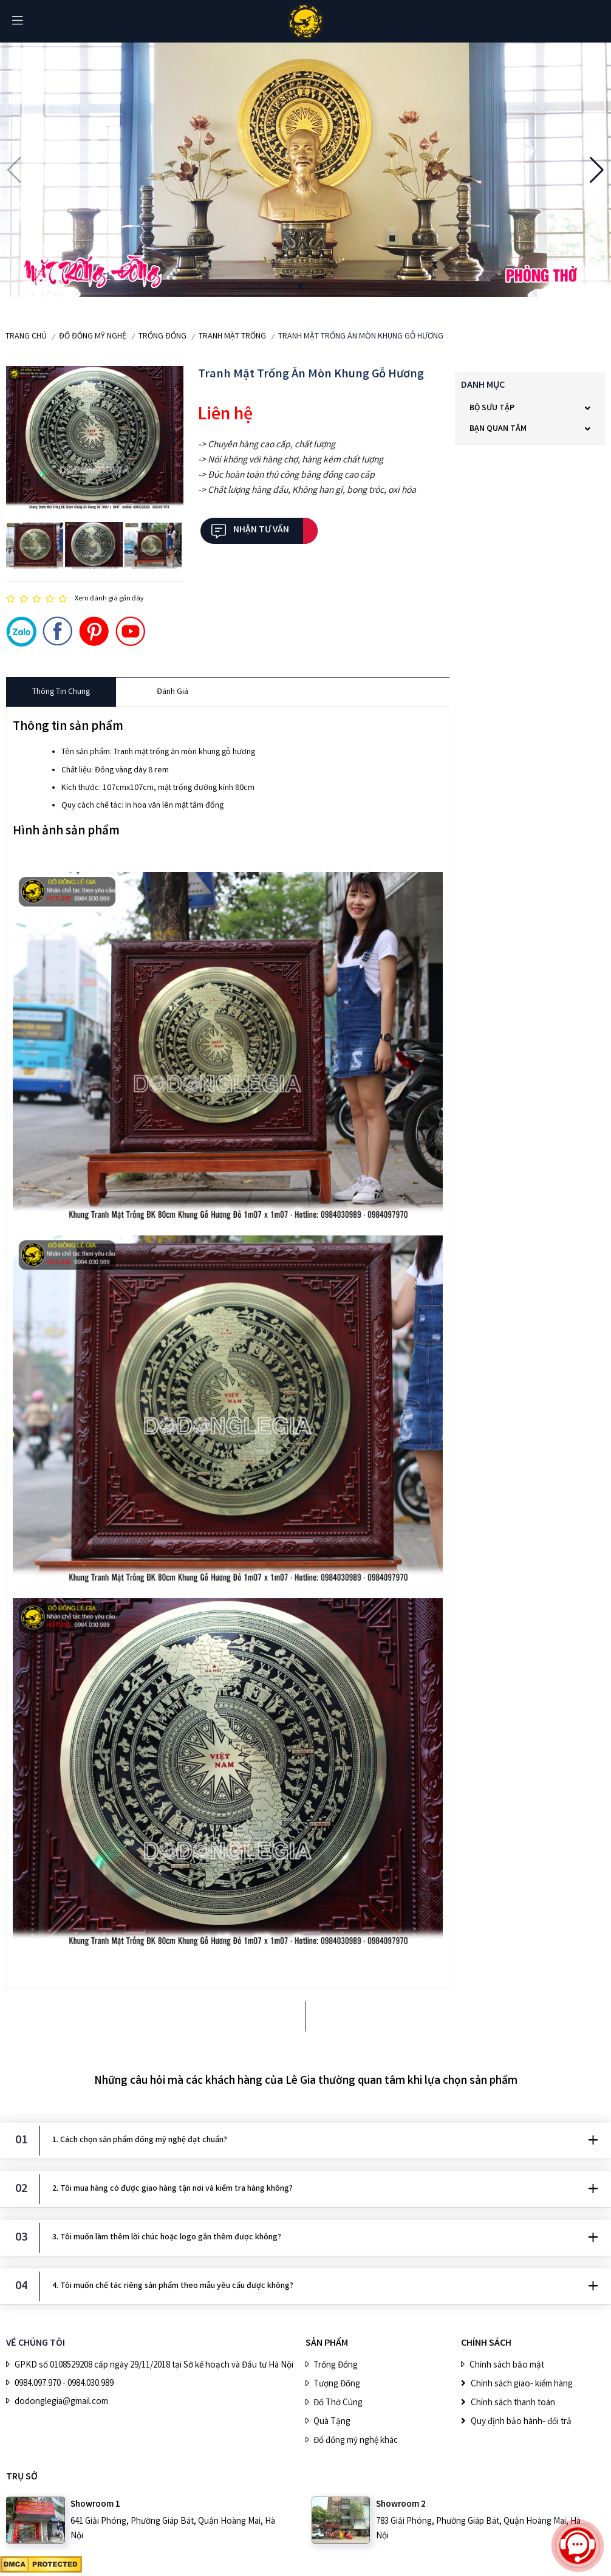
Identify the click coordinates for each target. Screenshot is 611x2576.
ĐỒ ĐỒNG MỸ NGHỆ (92, 337)
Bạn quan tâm (498, 429)
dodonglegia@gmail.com (61, 2402)
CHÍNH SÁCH (486, 2344)
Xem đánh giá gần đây (109, 599)
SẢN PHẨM (327, 2344)
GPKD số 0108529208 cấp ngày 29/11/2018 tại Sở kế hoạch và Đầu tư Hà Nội (154, 2365)
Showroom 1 (95, 2505)
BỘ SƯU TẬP (491, 408)
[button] (14, 170)
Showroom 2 (401, 2505)
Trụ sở (22, 2477)
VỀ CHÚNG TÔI (35, 2344)
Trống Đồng (162, 337)
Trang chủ (26, 337)
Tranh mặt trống (232, 337)
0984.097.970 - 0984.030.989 (64, 2384)
